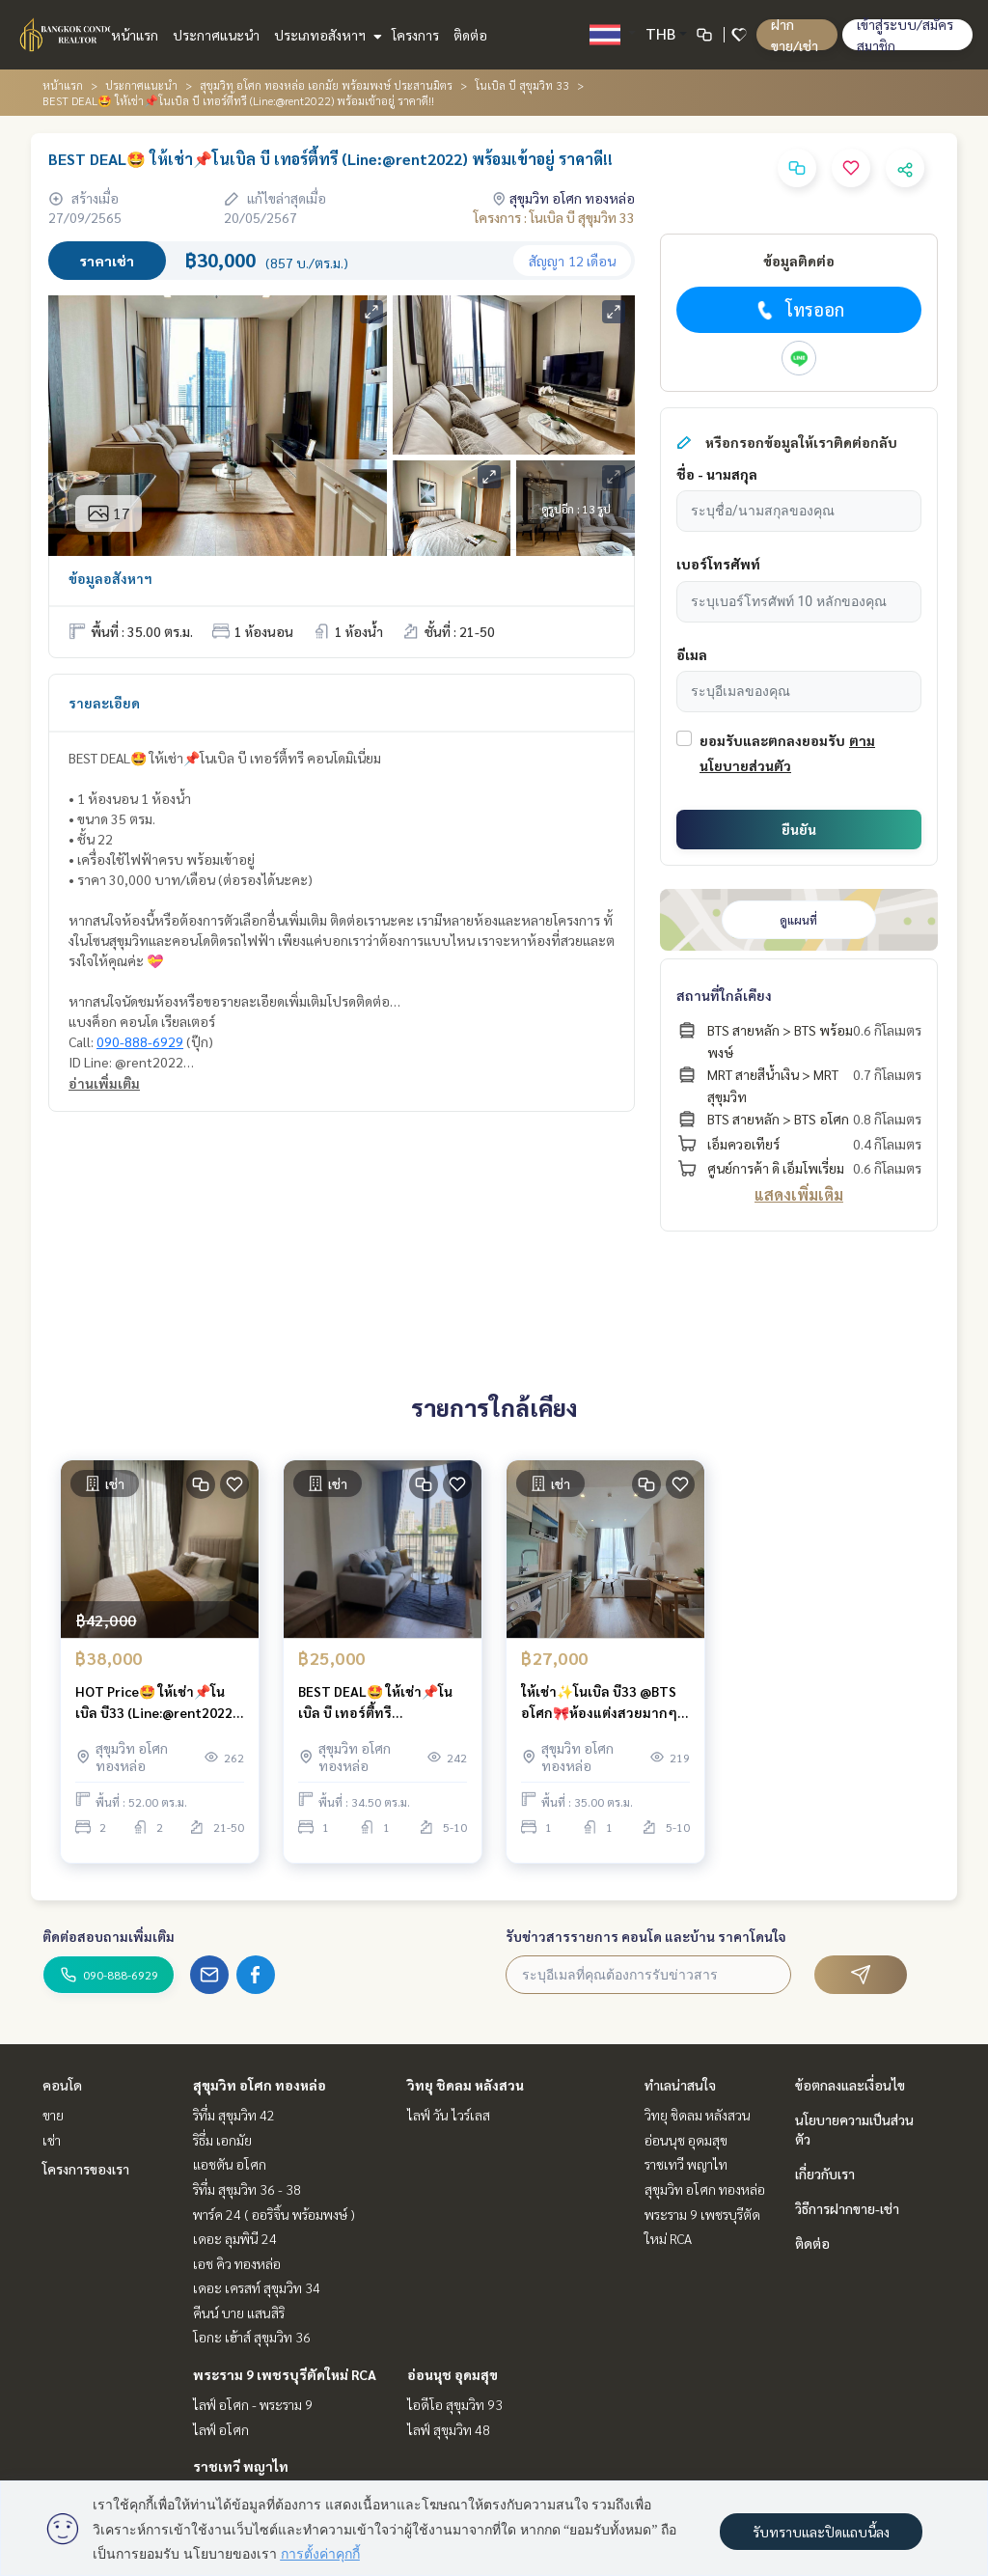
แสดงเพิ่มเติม (799, 1194)
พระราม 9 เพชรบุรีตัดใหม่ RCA (284, 2374)
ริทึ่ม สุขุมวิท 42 (234, 2114)
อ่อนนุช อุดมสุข (452, 2374)
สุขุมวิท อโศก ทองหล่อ (259, 2084)
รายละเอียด (104, 702)
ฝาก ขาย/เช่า (794, 34)
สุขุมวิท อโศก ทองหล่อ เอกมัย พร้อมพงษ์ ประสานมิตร (326, 85)
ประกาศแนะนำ (216, 34)
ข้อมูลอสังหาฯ (110, 578)
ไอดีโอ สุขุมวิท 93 (455, 2404)
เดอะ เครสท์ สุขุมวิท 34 (256, 2287)
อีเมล (691, 654)
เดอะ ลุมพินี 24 (235, 2238)
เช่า (51, 2139)
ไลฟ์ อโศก (221, 2429)
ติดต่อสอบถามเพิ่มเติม (108, 1936)
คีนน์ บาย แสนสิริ (239, 2312)
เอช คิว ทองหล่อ (237, 2263)
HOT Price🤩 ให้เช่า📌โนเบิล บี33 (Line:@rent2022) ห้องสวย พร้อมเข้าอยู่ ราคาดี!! (155, 1711)
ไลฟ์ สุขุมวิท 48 (448, 2429)
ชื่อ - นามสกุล (716, 474)
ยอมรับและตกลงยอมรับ (772, 740)
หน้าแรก (134, 34)
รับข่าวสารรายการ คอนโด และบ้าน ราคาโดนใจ (646, 1936)
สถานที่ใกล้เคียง (724, 995)
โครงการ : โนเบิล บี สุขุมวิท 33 (554, 217)
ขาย (53, 2114)
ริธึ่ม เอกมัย (222, 2139)
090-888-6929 (139, 1041)
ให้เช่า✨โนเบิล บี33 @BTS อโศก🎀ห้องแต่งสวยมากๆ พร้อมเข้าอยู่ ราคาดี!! (599, 1711)
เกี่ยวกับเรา (825, 2173)
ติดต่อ (470, 34)
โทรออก (798, 309)
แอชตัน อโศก (229, 2164)
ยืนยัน (799, 829)
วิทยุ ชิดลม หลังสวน (465, 2084)
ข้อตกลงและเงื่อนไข (850, 2084)
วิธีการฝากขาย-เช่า (847, 2208)
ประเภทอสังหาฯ (325, 34)
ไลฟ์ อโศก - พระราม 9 (253, 2404)
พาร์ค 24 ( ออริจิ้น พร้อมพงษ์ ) (274, 2214)
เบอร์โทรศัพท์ (718, 563)
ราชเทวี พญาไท (240, 2466)
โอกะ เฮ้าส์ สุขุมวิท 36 (252, 2336)
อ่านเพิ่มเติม (104, 1083)
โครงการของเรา (85, 2168)
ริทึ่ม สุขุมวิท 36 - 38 (247, 2189)
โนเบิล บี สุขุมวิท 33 (522, 85)
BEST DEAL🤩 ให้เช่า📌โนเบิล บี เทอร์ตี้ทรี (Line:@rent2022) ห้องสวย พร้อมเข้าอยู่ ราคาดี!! (378, 1711)
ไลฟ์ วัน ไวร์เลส (448, 2114)
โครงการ (415, 34)
